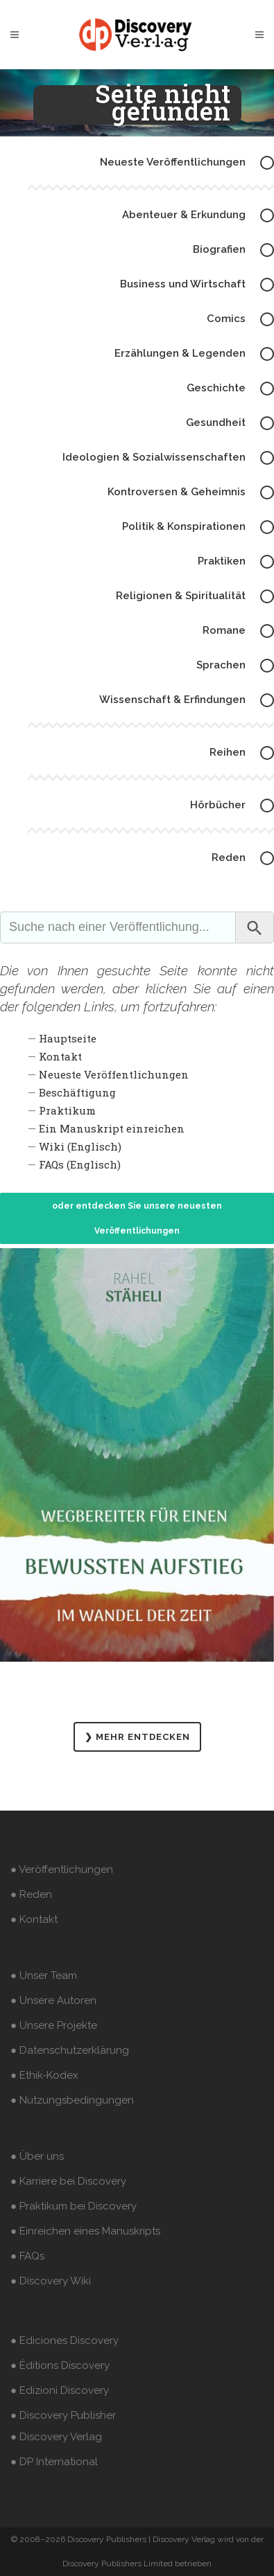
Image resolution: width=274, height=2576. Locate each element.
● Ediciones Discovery (64, 2340)
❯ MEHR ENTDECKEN (137, 1737)
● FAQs (27, 2256)
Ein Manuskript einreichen (112, 1128)
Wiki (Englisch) (80, 1146)
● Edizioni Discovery (59, 2390)
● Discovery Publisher (63, 2415)
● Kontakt (34, 1919)
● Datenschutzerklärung (69, 2050)
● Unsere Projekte (53, 2025)
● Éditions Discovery (60, 2365)
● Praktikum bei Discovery (73, 2206)
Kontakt (60, 1056)
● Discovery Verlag (56, 2437)
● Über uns (37, 2156)
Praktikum (67, 1110)
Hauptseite (67, 1038)
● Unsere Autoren (53, 2000)
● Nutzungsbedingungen (72, 2100)
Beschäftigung (77, 1092)
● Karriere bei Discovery (68, 2181)
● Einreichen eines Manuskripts (85, 2231)
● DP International (54, 2461)
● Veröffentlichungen (61, 1869)
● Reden (31, 1894)
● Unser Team (43, 1975)
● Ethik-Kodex (44, 2075)
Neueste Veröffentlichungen (114, 1074)
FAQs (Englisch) (80, 1164)
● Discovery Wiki (50, 2281)
